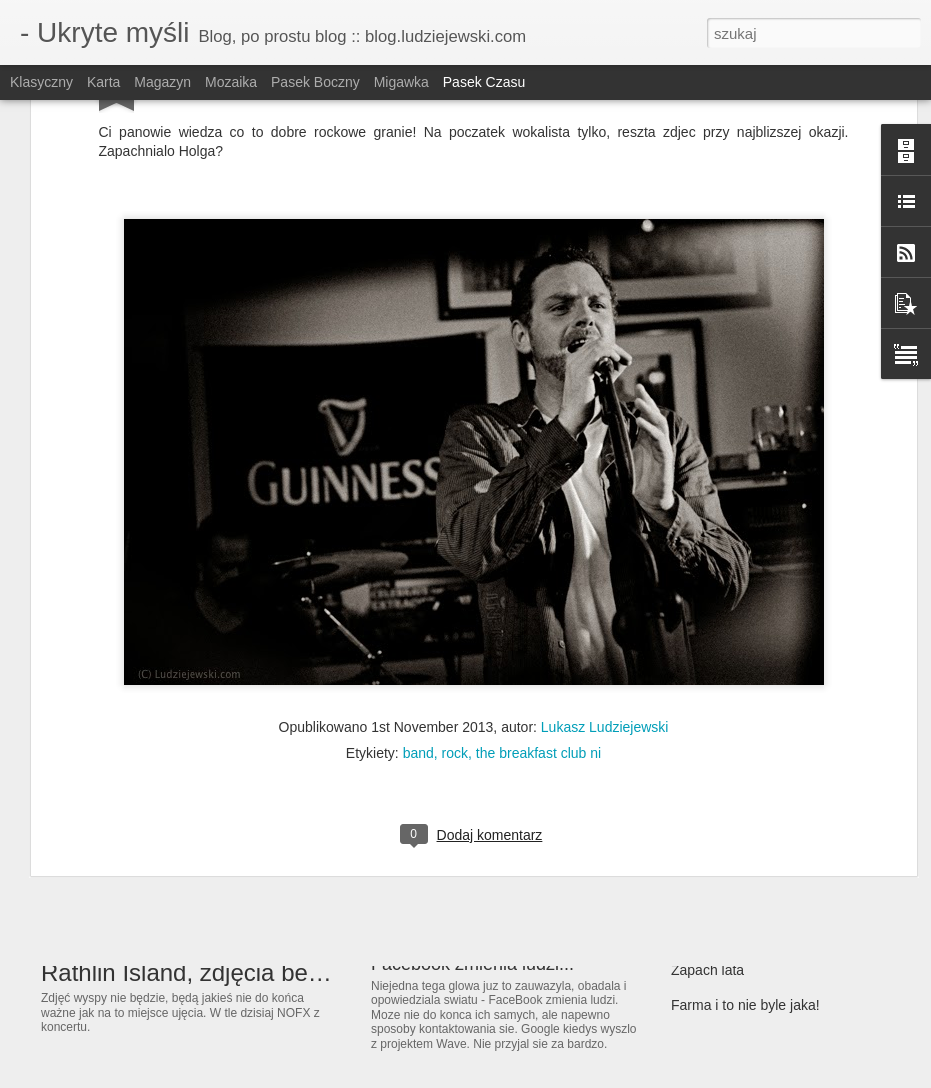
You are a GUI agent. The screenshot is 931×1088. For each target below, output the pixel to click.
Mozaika (231, 82)
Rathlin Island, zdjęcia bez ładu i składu (250, 972)
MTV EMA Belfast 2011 (743, 935)
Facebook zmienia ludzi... (472, 964)
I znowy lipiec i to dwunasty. (481, 775)
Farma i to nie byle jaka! (745, 1005)
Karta (103, 82)
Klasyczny (41, 82)
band (418, 523)
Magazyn (162, 82)
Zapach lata (707, 970)
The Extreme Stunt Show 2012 (493, 848)
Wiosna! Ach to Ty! (729, 760)
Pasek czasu (484, 82)
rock (455, 523)
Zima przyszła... (720, 865)
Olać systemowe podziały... (755, 900)
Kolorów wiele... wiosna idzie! (762, 795)
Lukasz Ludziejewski (605, 497)
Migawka (401, 82)
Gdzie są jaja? (715, 725)
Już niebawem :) (722, 830)
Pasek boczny (315, 82)
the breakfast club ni (538, 523)
